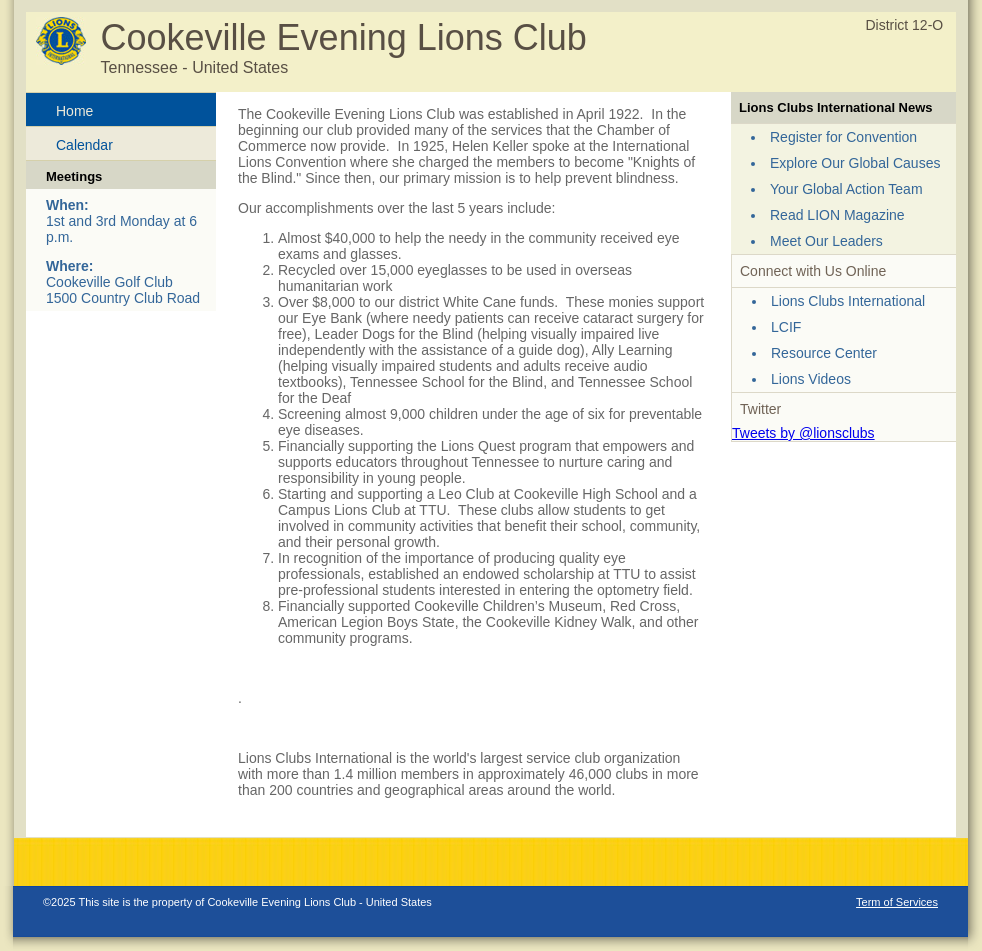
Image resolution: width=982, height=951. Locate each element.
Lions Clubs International (848, 301)
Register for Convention (843, 137)
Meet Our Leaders (826, 241)
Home (74, 111)
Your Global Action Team (846, 189)
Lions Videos (811, 379)
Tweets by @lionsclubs (803, 433)
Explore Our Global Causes (855, 163)
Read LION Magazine (837, 215)
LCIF (786, 327)
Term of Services (897, 902)
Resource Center (824, 353)
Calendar (84, 145)
